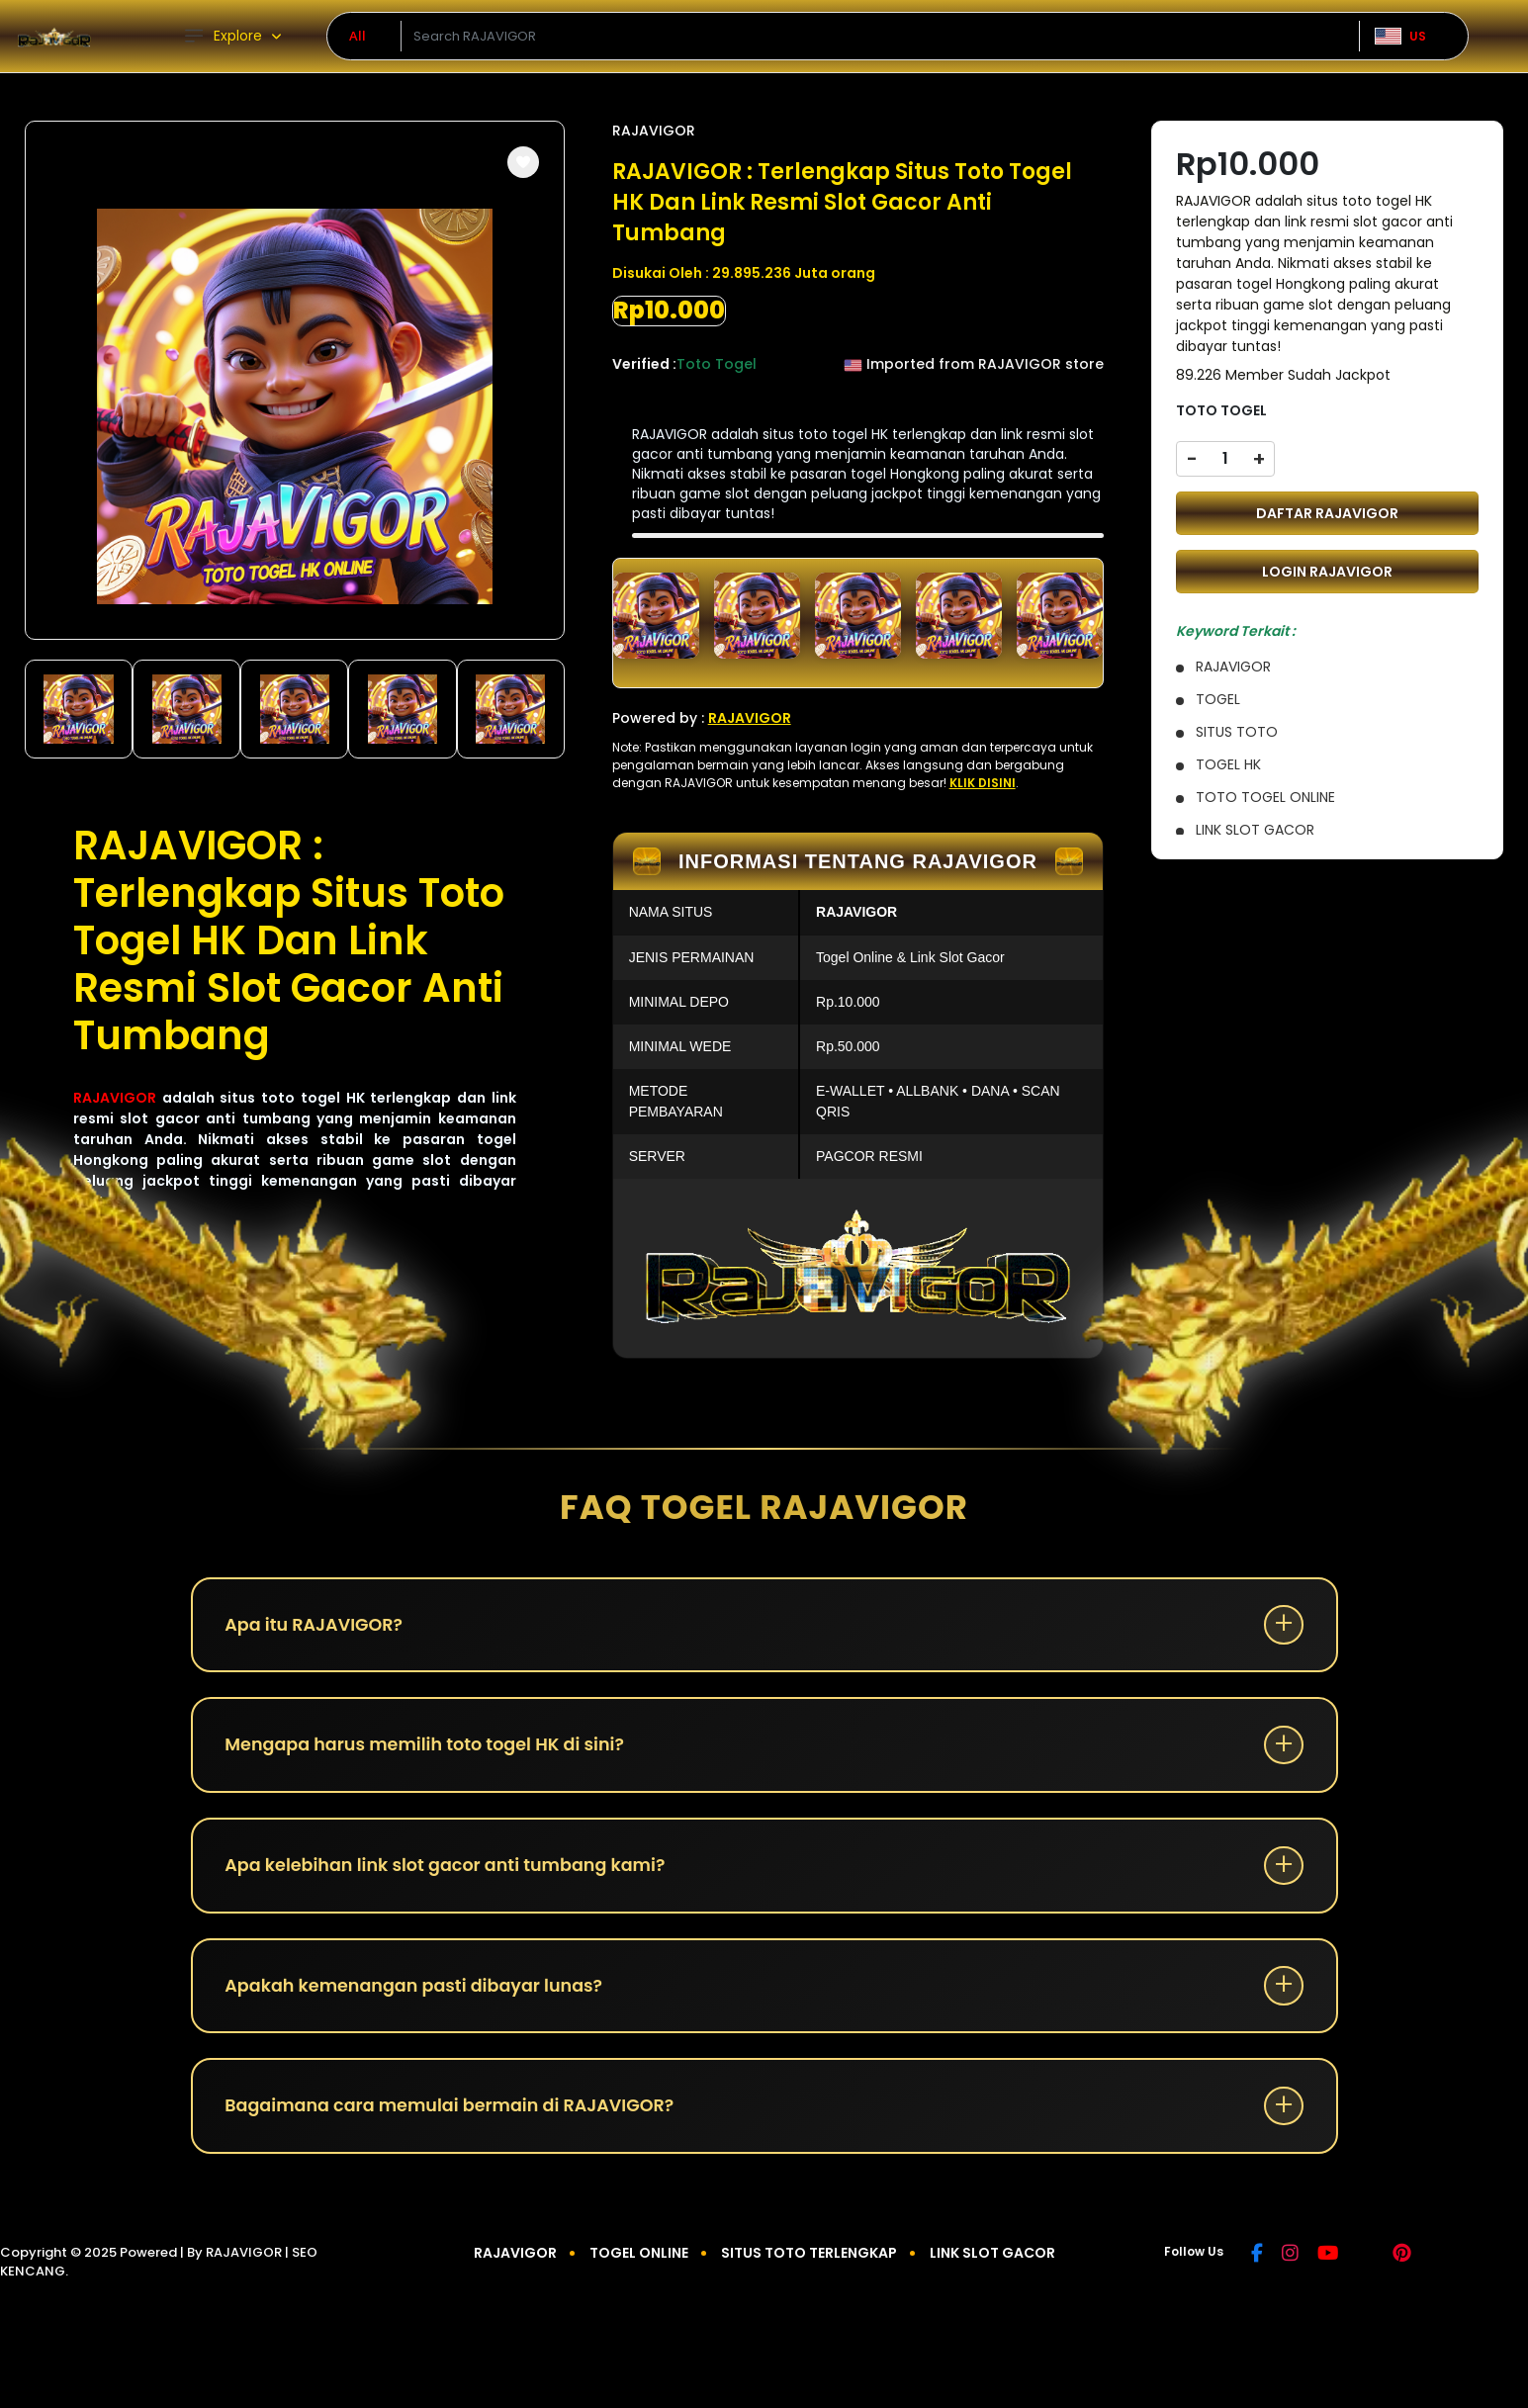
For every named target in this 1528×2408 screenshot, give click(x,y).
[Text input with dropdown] (880, 36)
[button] (523, 162)
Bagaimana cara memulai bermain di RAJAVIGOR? (457, 2120)
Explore (222, 36)
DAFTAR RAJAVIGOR (1327, 513)
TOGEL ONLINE (638, 2269)
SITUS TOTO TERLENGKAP (809, 2269)
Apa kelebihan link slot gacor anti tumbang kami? (453, 1873)
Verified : (644, 364)
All (357, 36)
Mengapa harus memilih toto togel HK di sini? (432, 1750)
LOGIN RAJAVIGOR (1327, 571)
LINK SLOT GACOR (992, 2269)
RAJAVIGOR (114, 1098)
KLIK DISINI (982, 782)
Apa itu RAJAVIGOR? (318, 1626)
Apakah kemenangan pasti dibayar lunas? (421, 1997)
